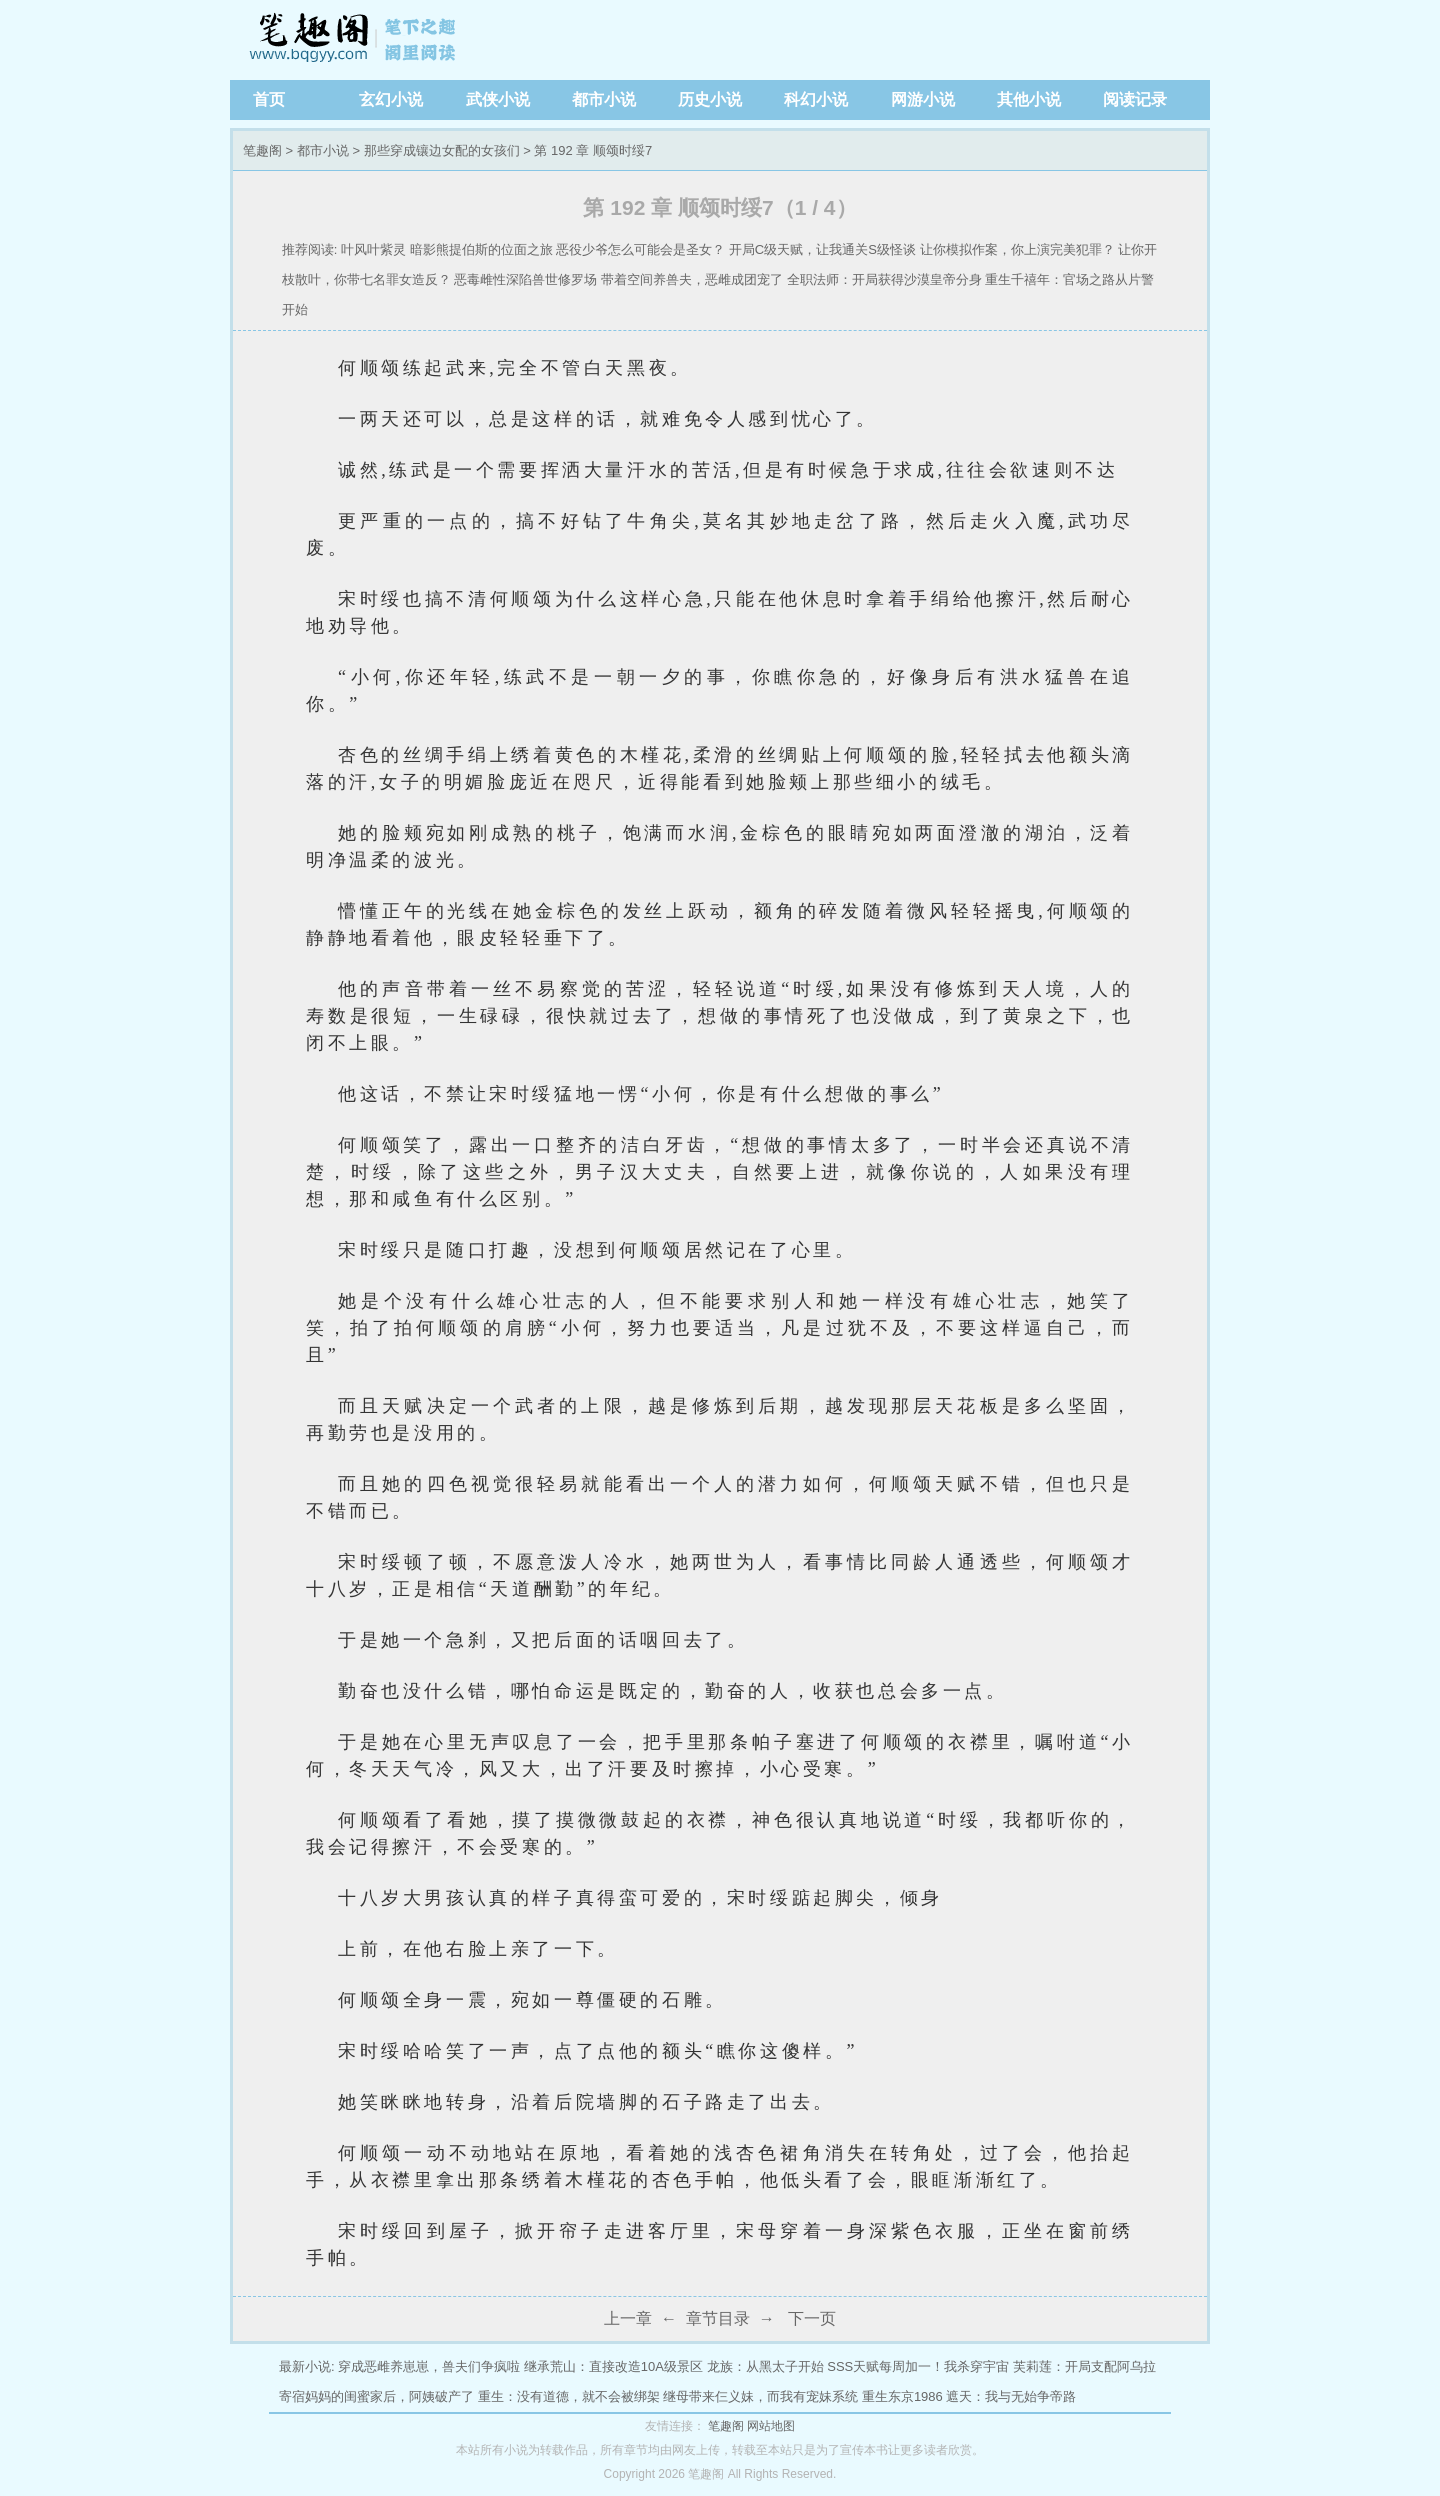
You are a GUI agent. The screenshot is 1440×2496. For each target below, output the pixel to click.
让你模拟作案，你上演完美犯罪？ (1017, 249)
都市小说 (604, 99)
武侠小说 (498, 99)
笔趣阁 (355, 40)
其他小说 (1029, 99)
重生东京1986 (902, 2396)
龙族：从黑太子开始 (765, 2366)
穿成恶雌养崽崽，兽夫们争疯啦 (429, 2366)
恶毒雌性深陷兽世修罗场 (525, 279)
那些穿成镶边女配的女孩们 (442, 150)
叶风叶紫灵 (373, 249)
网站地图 (771, 2426)
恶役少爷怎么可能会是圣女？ (640, 249)
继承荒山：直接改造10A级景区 (613, 2366)
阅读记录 (1135, 99)
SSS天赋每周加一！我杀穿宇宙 (918, 2366)
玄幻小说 (391, 99)
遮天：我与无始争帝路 (1011, 2396)
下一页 (812, 2318)
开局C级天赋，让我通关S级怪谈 (822, 249)
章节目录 (718, 2318)
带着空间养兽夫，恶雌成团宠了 (692, 279)
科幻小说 (816, 99)
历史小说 (710, 99)
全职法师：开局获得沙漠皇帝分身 (884, 279)
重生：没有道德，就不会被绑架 (569, 2396)
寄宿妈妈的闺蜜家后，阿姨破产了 (376, 2396)
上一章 (628, 2318)
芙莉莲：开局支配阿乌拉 (1084, 2366)
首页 (269, 99)
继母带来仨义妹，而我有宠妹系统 (760, 2396)
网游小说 (923, 99)
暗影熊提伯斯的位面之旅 (481, 249)
